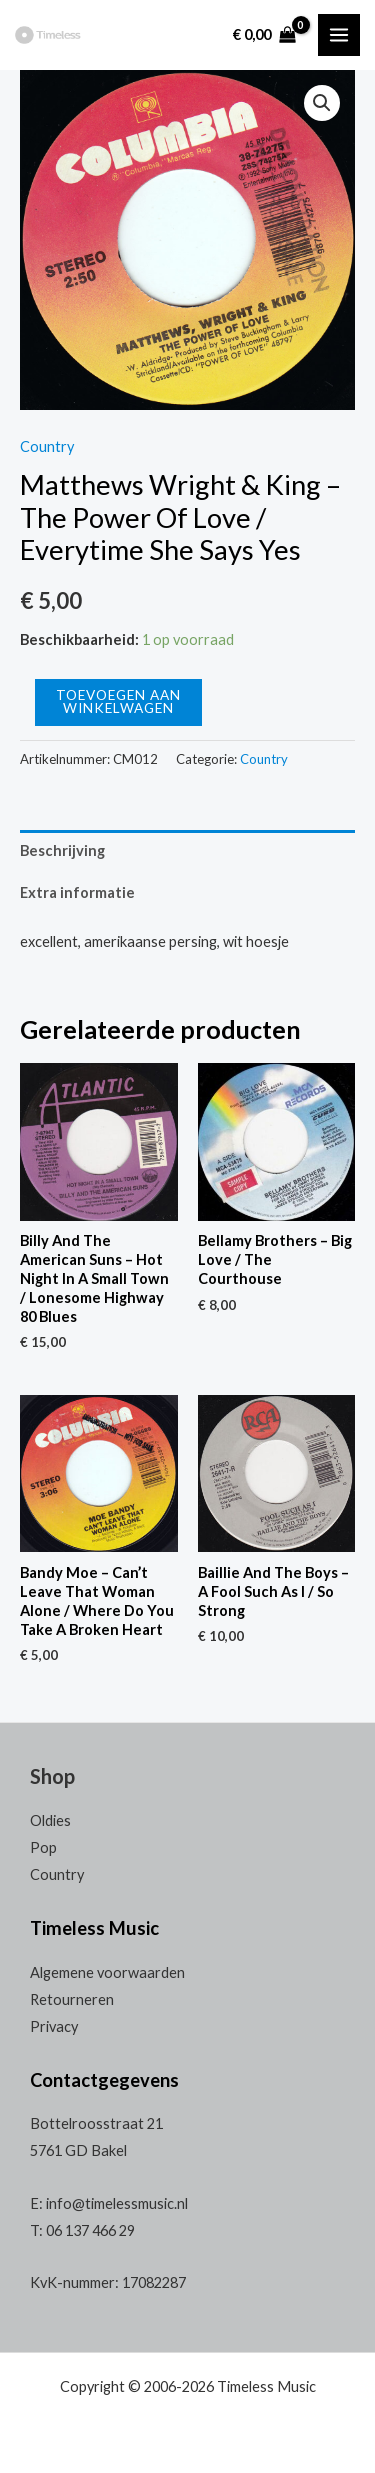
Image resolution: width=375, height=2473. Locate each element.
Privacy (54, 2026)
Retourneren (72, 1999)
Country (47, 446)
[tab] (187, 851)
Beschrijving (62, 850)
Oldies (50, 1820)
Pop (43, 1847)
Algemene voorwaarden (107, 1972)
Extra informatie (77, 892)
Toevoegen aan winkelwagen (118, 702)
